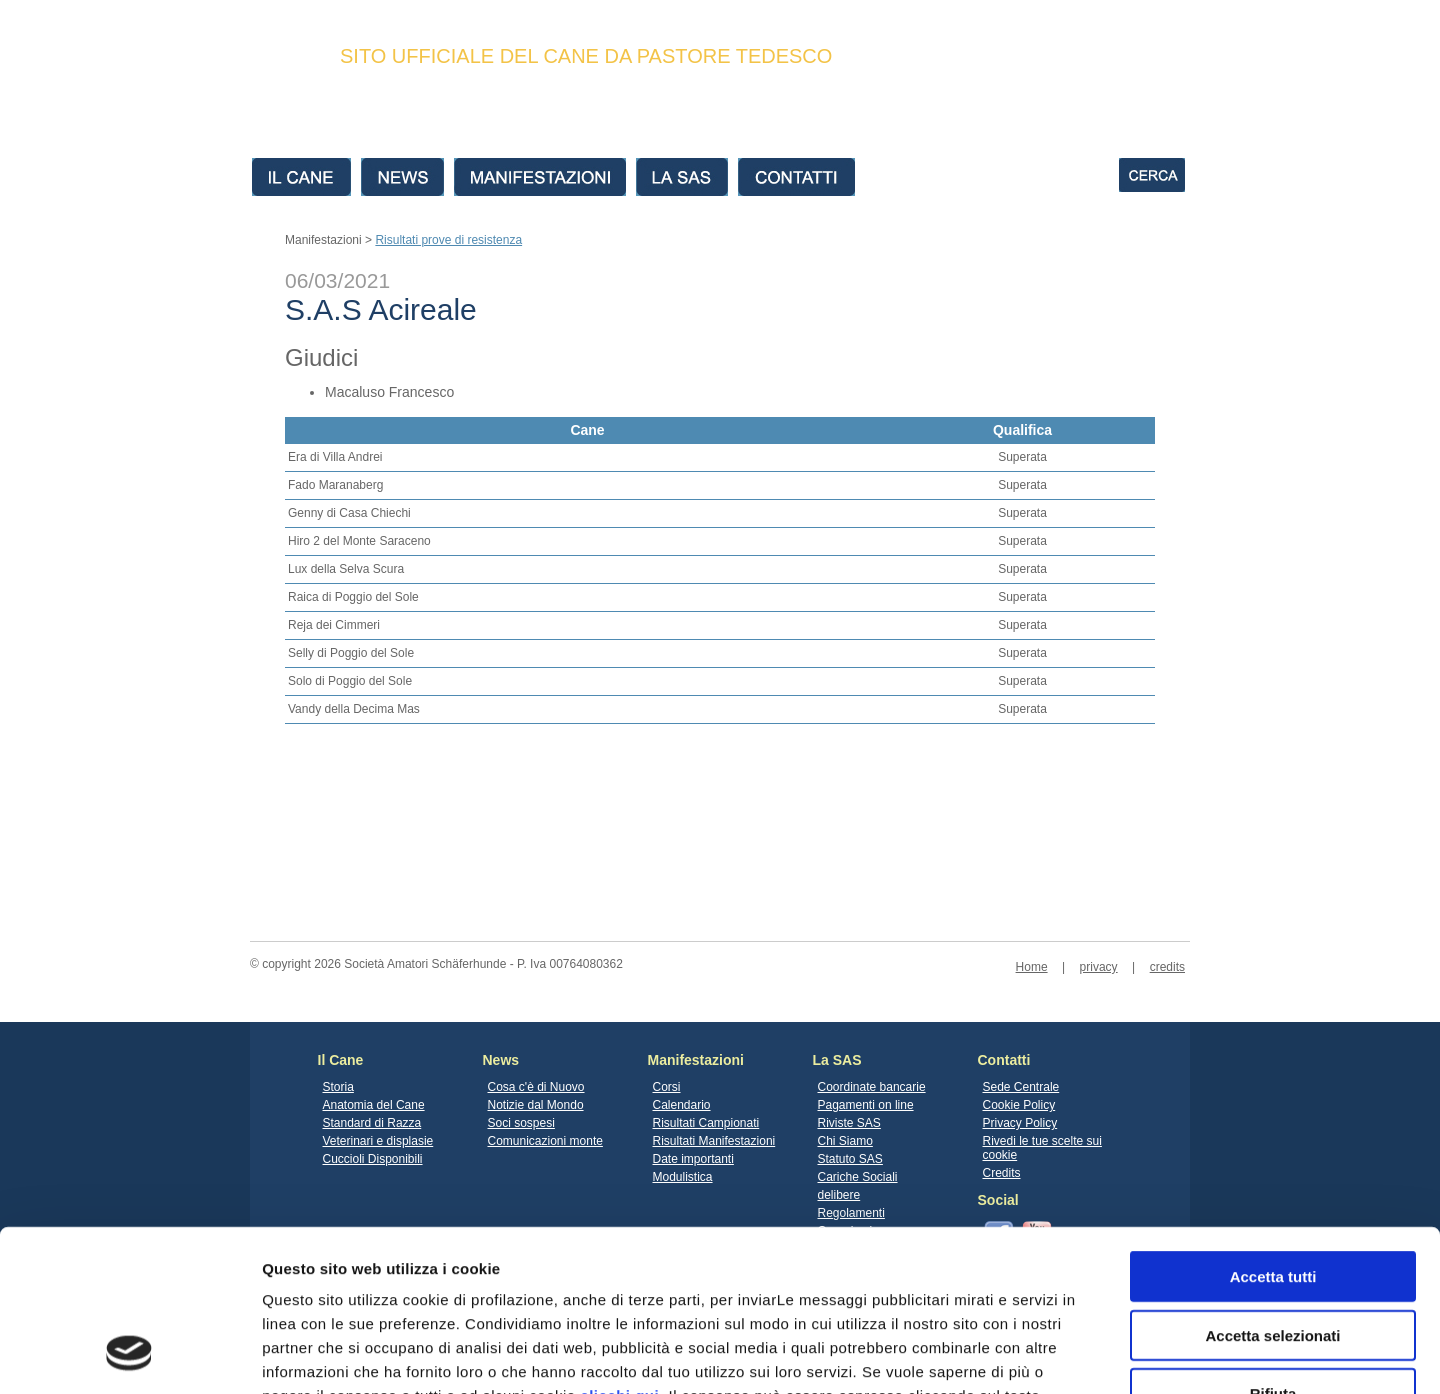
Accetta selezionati (1272, 1189)
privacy (1099, 967)
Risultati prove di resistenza (448, 240)
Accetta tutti (1273, 1130)
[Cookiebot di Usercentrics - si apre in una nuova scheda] (129, 1355)
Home (1032, 967)
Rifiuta (1273, 1247)
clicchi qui (619, 1249)
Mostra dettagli (1052, 1354)
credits (1167, 967)
